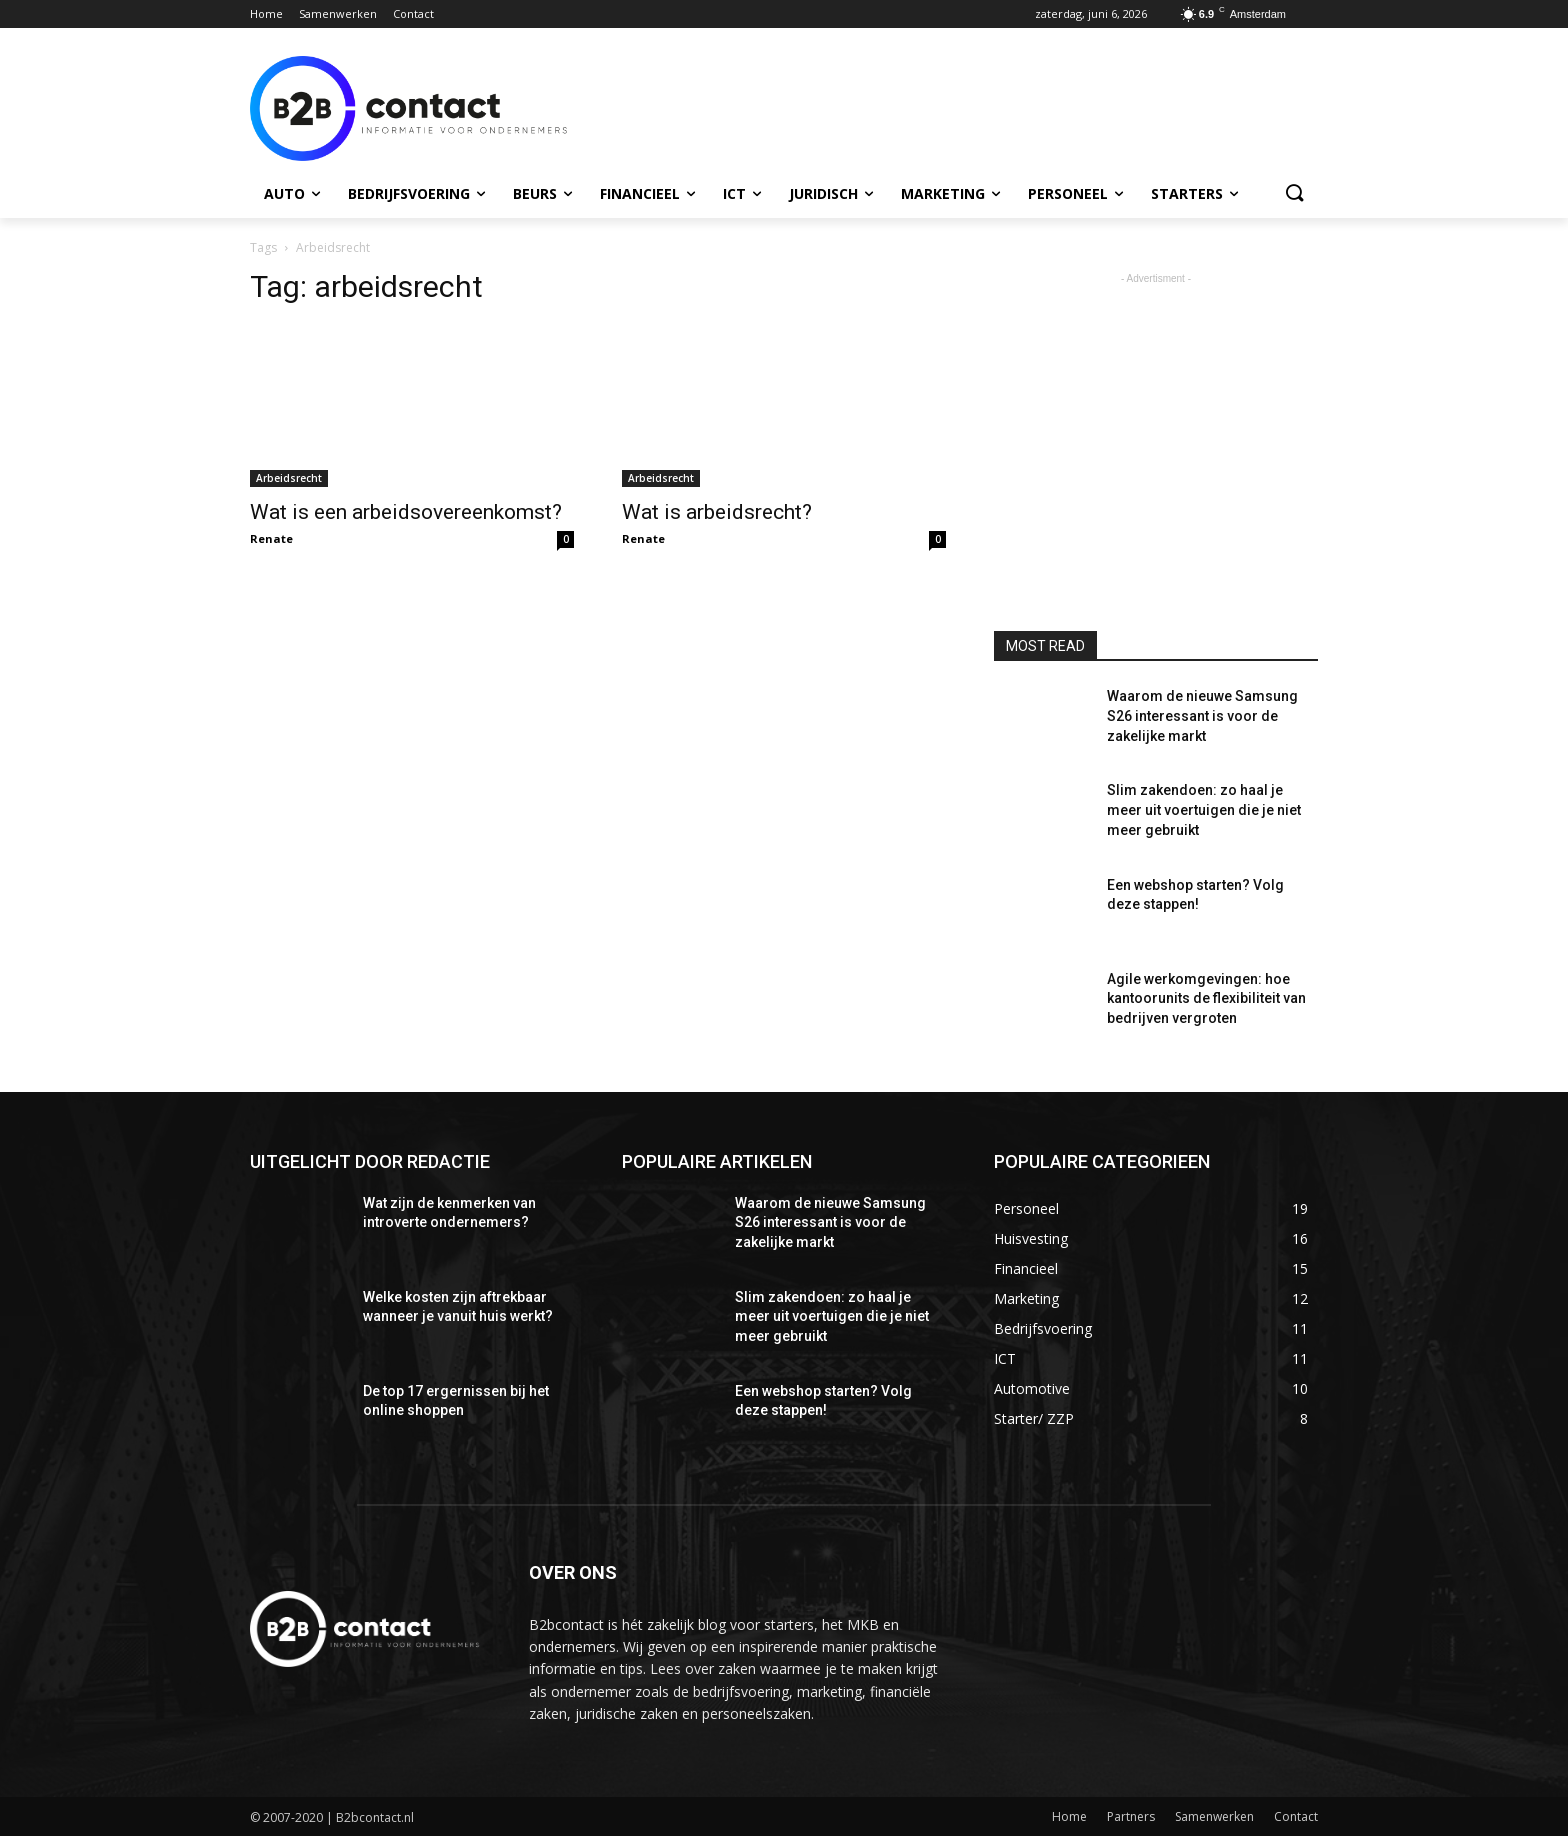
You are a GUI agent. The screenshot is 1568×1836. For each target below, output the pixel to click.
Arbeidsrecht (289, 478)
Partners (1131, 1816)
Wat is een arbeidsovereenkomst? (406, 512)
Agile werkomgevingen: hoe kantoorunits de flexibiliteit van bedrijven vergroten (1206, 998)
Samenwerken (1214, 1816)
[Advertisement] (934, 106)
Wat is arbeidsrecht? (717, 512)
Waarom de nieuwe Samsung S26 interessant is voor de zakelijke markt (1202, 715)
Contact (1296, 1816)
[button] (1294, 194)
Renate (271, 538)
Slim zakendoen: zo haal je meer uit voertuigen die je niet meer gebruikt (1204, 809)
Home (1069, 1816)
